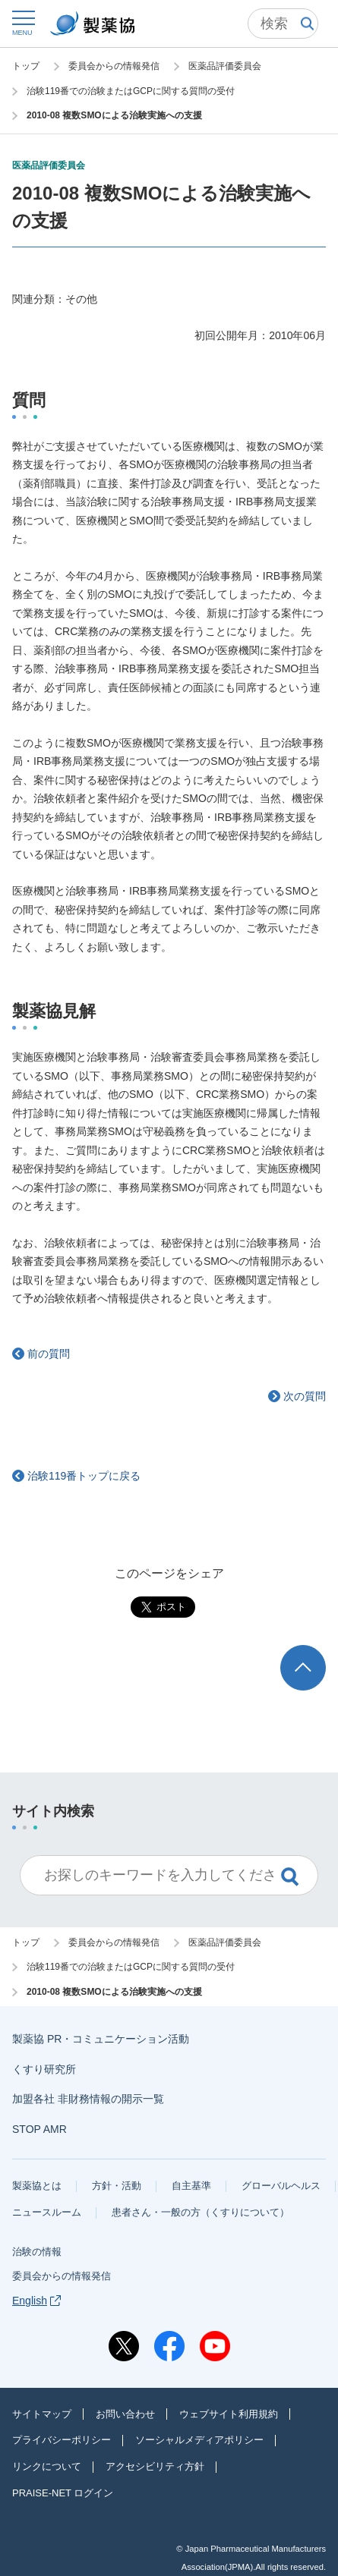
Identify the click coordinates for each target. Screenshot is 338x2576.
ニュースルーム (46, 2212)
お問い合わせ (125, 2414)
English (36, 2300)
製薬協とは (37, 2185)
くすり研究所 (44, 2069)
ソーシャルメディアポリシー (199, 2439)
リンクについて (46, 2466)
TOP (317, 1652)
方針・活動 (116, 2185)
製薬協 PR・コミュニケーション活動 (100, 2039)
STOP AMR (39, 2129)
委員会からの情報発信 (61, 2276)
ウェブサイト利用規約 (228, 2414)
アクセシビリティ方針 (155, 2466)
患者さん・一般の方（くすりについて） (200, 2212)
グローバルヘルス (281, 2185)
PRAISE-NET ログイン (62, 2493)
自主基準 (191, 2185)
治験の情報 (37, 2251)
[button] (22, 22)
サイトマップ (41, 2414)
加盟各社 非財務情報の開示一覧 (88, 2099)
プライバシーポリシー (61, 2439)
